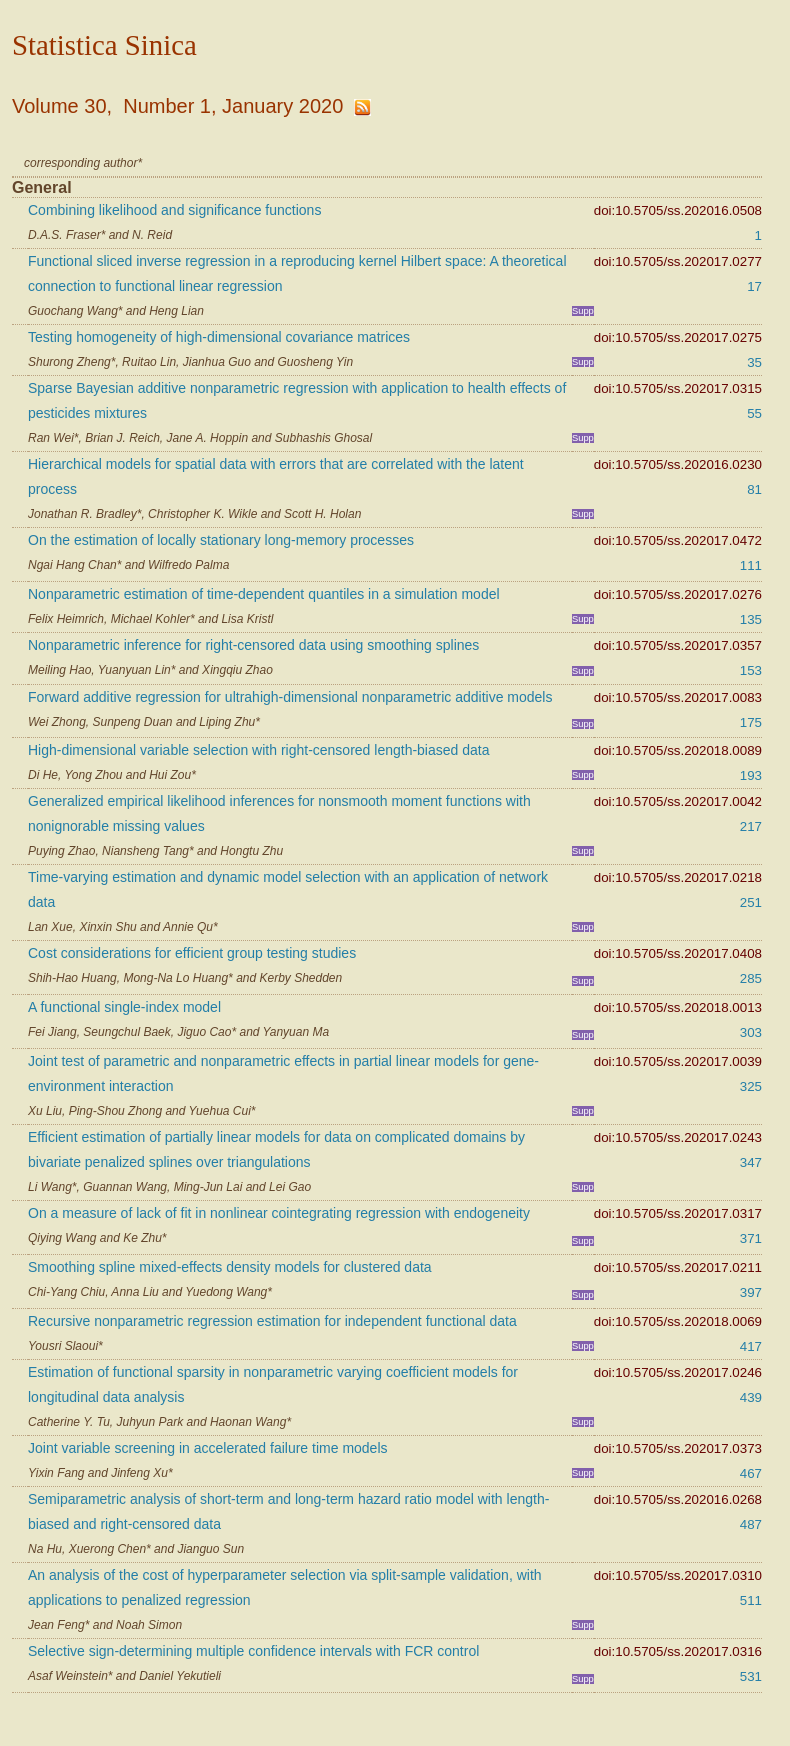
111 (751, 565)
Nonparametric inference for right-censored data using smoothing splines (253, 645)
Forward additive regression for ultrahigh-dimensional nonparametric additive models (290, 697)
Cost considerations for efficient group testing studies (192, 953)
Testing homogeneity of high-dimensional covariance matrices (219, 337)
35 (754, 362)
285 (751, 978)
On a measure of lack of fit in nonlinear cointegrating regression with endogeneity (279, 1213)
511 (751, 1600)
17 (754, 286)
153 (751, 670)
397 (751, 1292)
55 (754, 413)
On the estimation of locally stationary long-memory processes (221, 540)
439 (751, 1397)
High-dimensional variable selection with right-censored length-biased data (258, 750)
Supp (583, 311)
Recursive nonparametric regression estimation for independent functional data (272, 1321)
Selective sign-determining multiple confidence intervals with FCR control (253, 1651)
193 (751, 775)
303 (751, 1032)
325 (751, 1086)
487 (751, 1524)
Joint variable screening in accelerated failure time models (208, 1448)
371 (751, 1238)
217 (751, 826)
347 (751, 1162)
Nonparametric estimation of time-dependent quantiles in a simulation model (264, 594)
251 (751, 902)
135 (751, 619)
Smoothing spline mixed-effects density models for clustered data (230, 1267)
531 (751, 1676)
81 (754, 489)
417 (751, 1346)
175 (751, 722)
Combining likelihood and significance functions (174, 210)
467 (751, 1473)
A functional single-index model (124, 1007)
